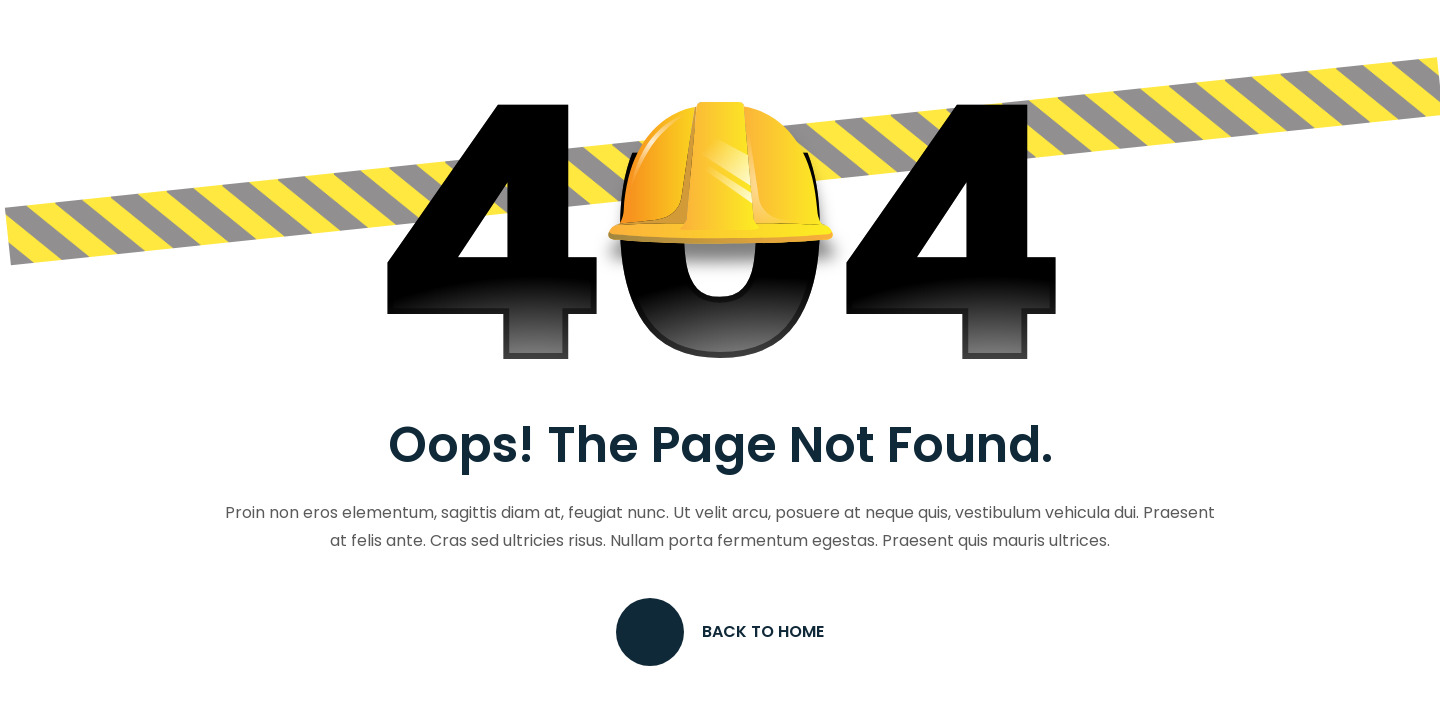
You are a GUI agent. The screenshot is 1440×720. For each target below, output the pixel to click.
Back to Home (720, 632)
